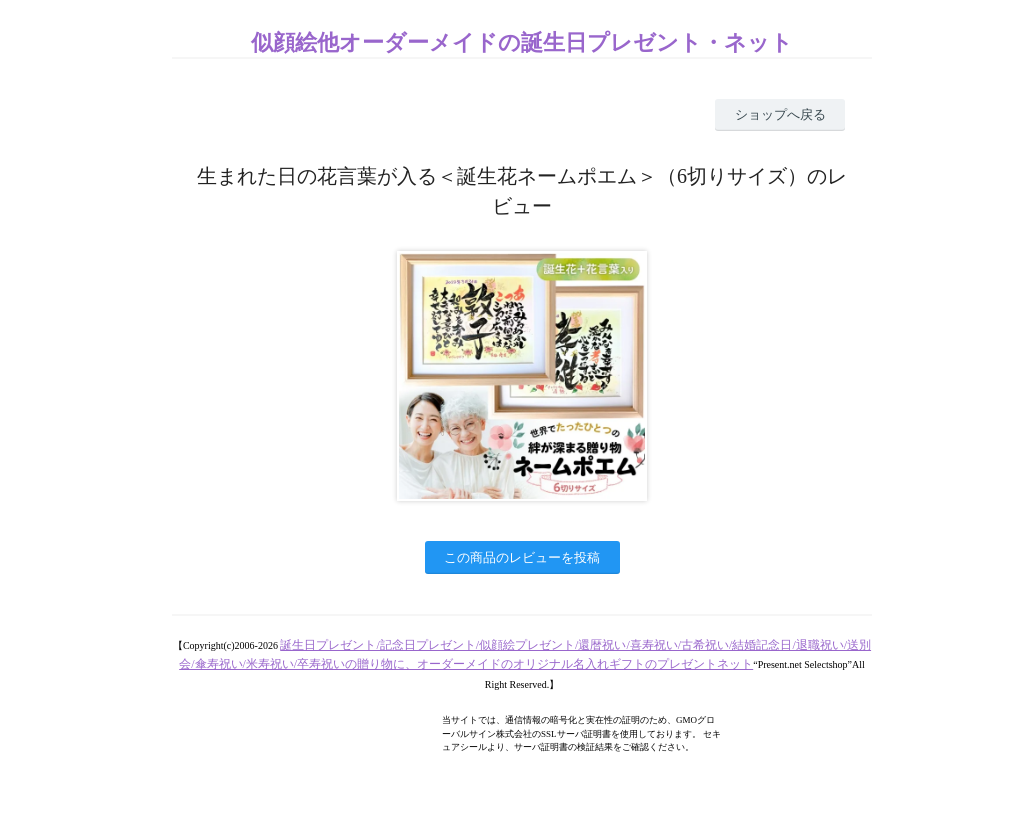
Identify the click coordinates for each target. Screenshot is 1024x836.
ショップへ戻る (780, 114)
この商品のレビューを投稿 (522, 557)
